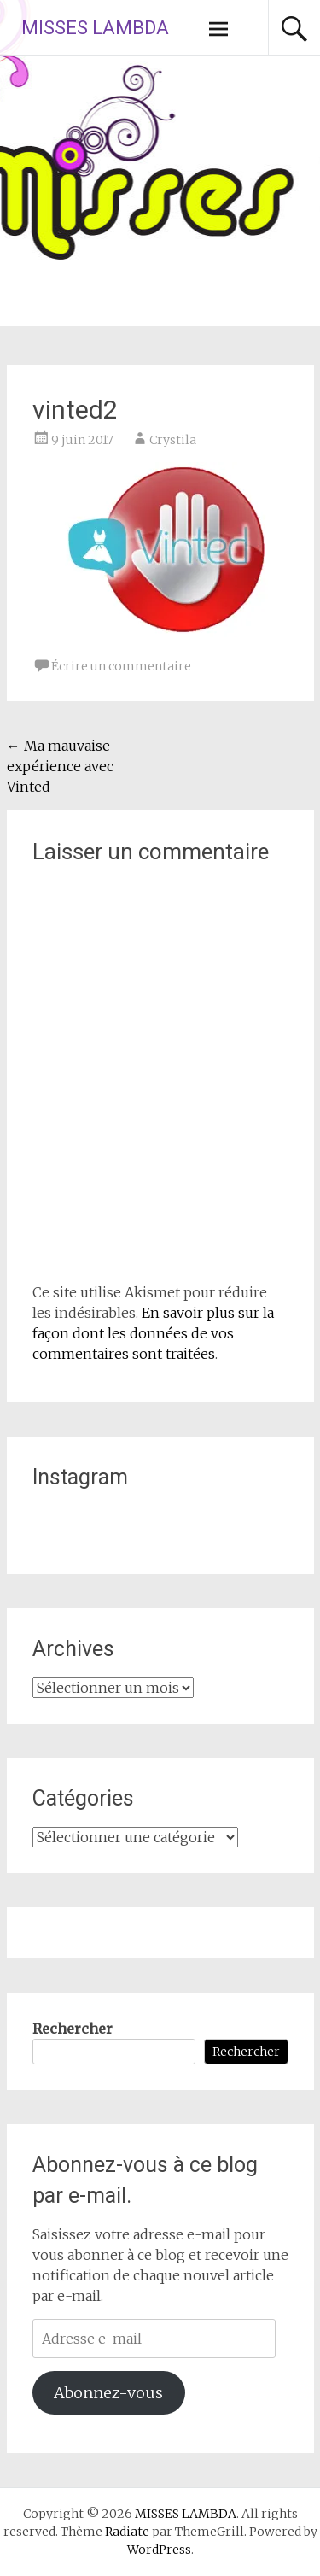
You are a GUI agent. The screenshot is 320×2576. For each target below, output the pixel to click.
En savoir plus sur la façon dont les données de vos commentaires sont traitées (153, 1333)
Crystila (172, 440)
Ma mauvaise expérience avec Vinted (60, 766)
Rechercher (72, 2028)
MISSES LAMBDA (95, 27)
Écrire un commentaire (121, 666)
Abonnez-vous (108, 2393)
